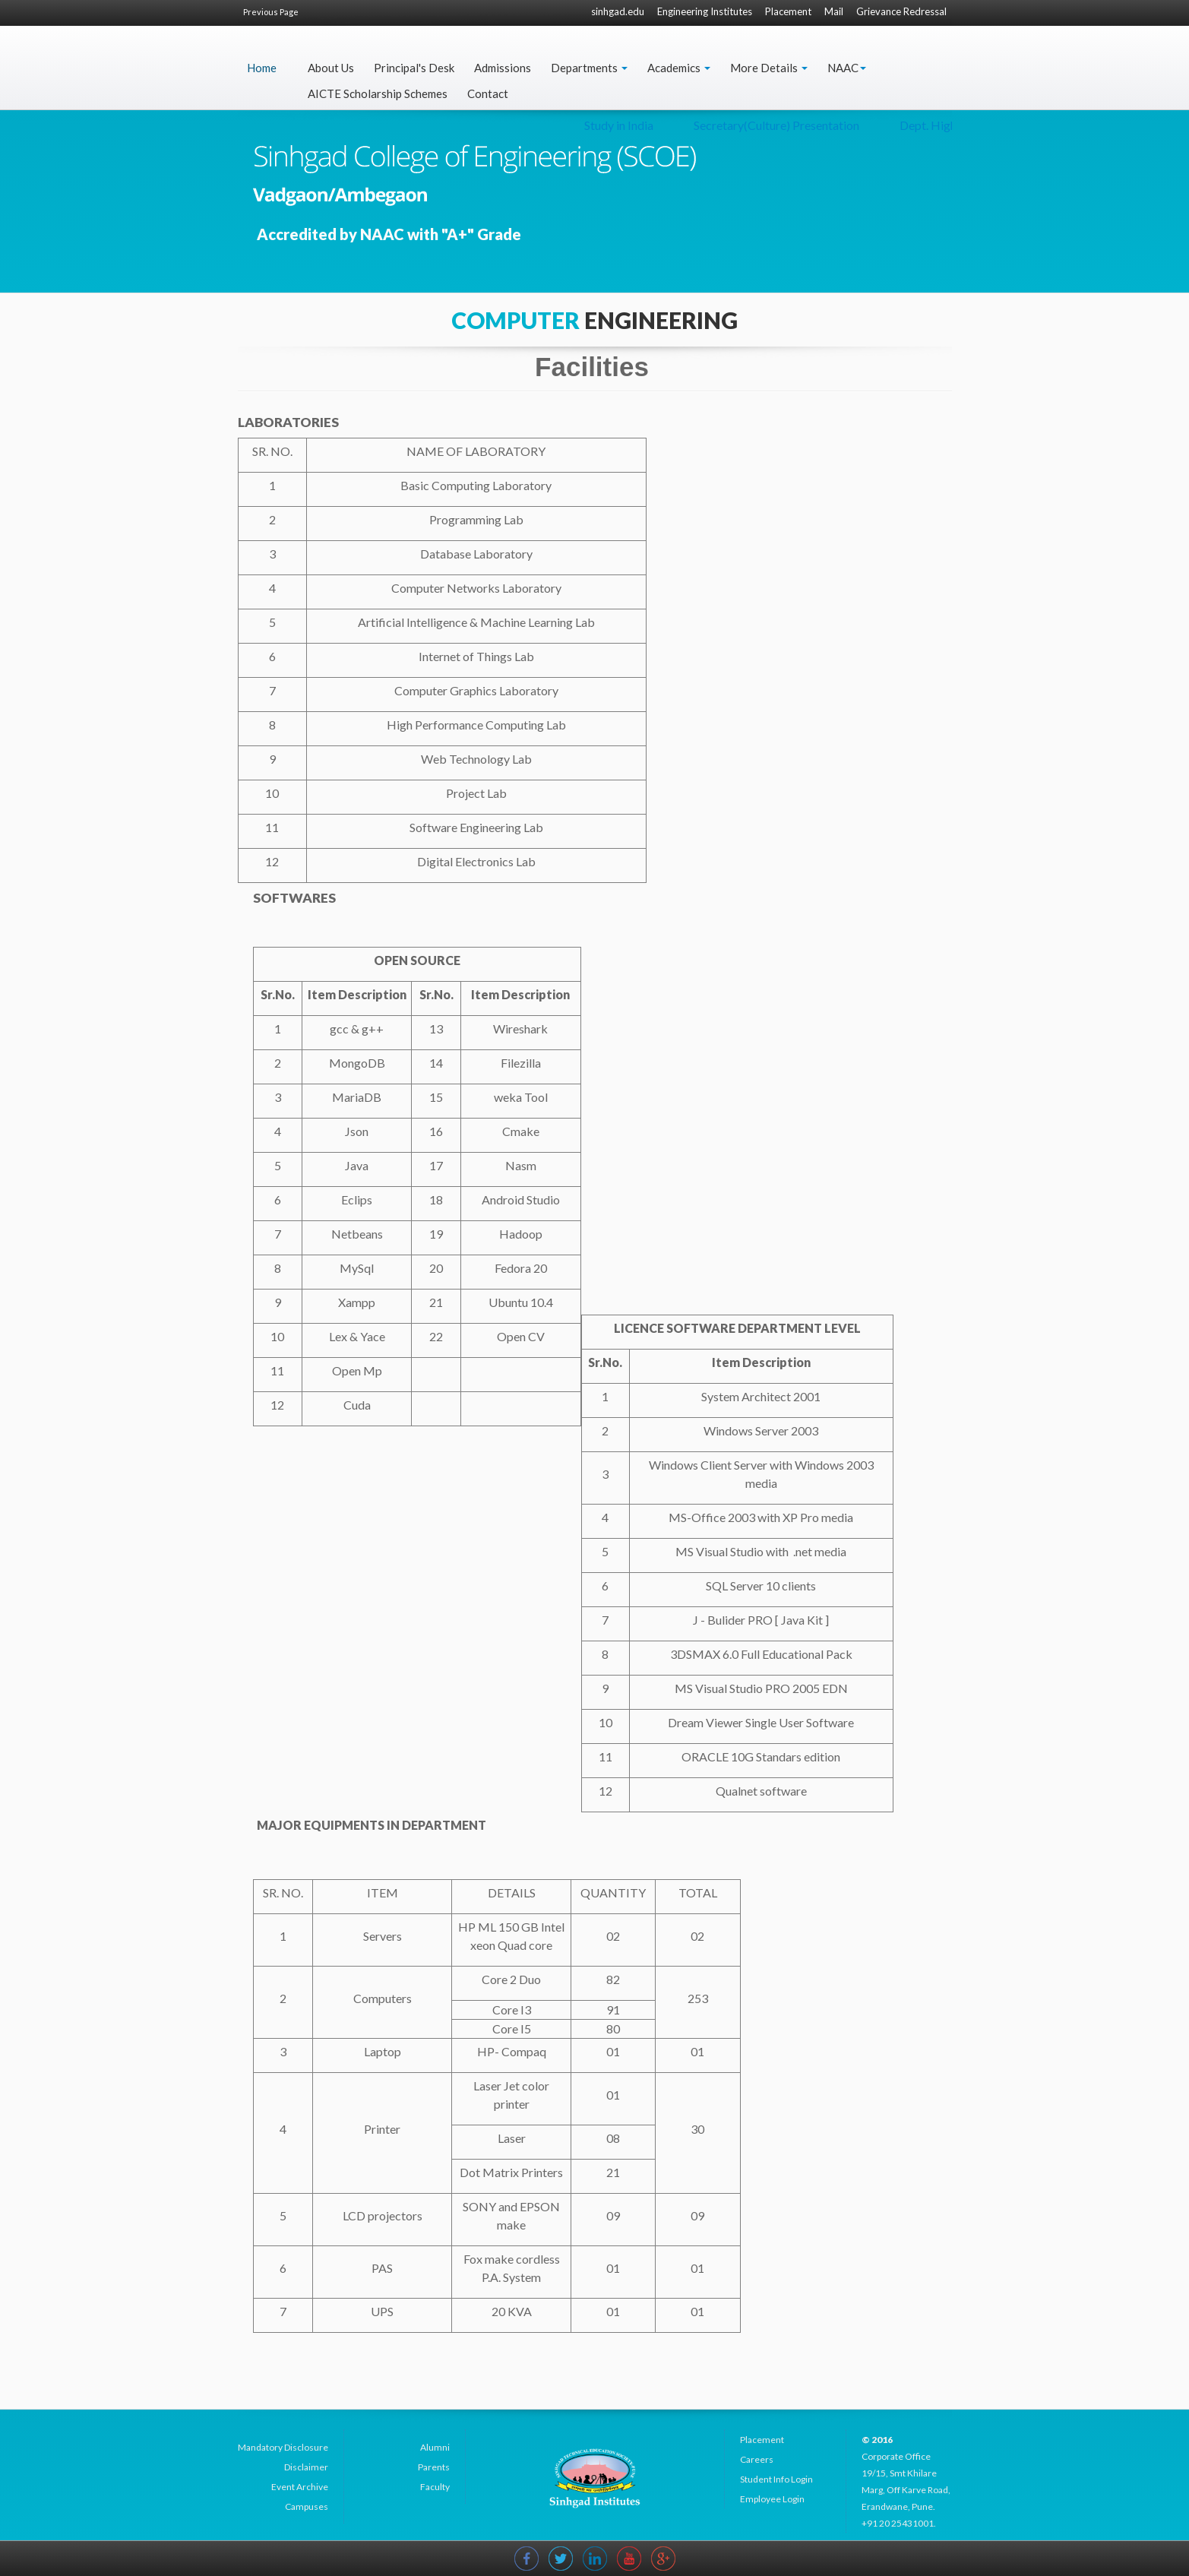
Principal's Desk (414, 67)
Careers (756, 2459)
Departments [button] (589, 67)
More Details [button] (769, 67)
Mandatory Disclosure (283, 2447)
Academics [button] (678, 67)
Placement (788, 11)
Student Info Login (776, 2479)
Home (262, 67)
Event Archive (299, 2486)
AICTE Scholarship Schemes (377, 93)
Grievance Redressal (901, 11)
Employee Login (772, 2499)
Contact (487, 93)
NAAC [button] (846, 67)
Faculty (435, 2486)
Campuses (306, 2506)
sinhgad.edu (617, 11)
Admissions (502, 67)
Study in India (824, 125)
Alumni (435, 2447)
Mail (833, 11)
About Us (331, 67)
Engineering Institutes (704, 11)
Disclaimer (306, 2467)
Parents (434, 2467)
